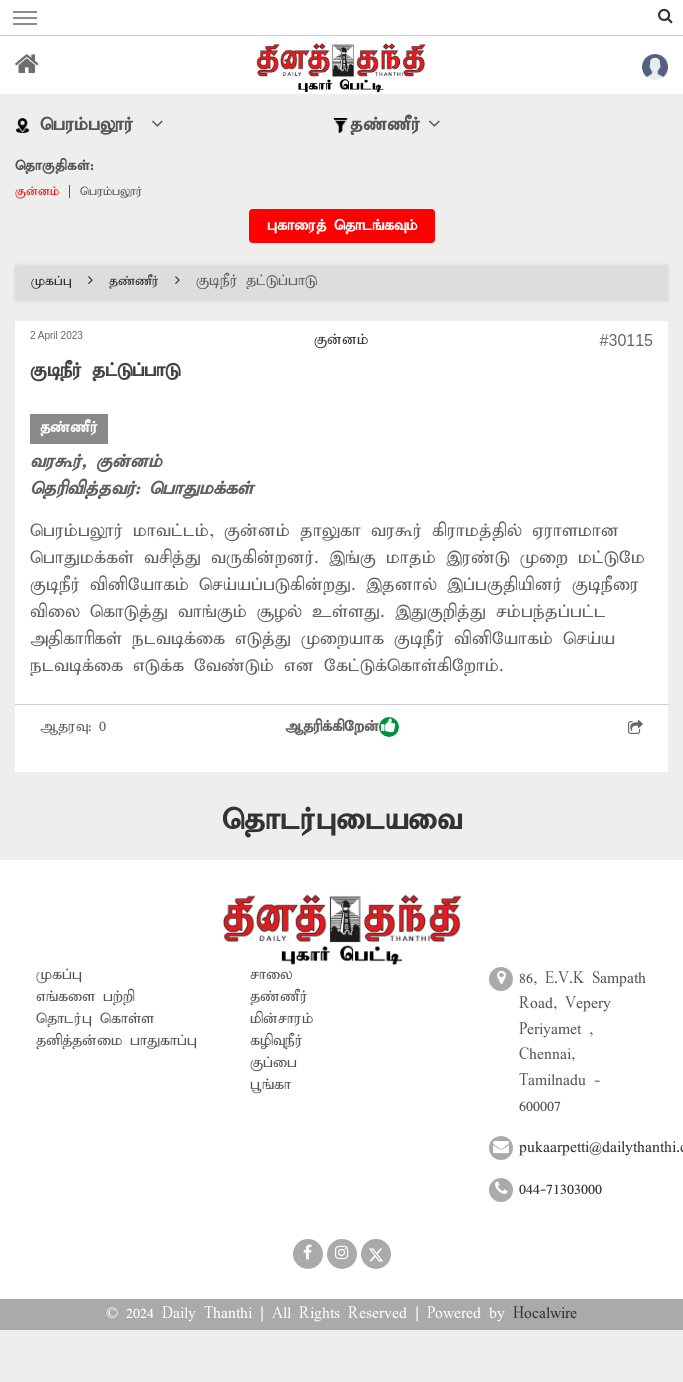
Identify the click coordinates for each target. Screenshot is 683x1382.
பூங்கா (270, 1085)
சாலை (271, 975)
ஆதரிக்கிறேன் (342, 727)
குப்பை (273, 1063)
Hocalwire (545, 1314)
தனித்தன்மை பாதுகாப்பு (116, 1041)
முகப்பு (62, 281)
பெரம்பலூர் (111, 191)
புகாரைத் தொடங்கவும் (342, 226)
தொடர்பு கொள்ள (95, 1019)
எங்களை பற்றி (85, 997)
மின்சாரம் (281, 1019)
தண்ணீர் (144, 281)
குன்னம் (37, 191)
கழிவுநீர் (276, 1041)
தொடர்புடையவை (342, 820)
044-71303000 (560, 1190)
